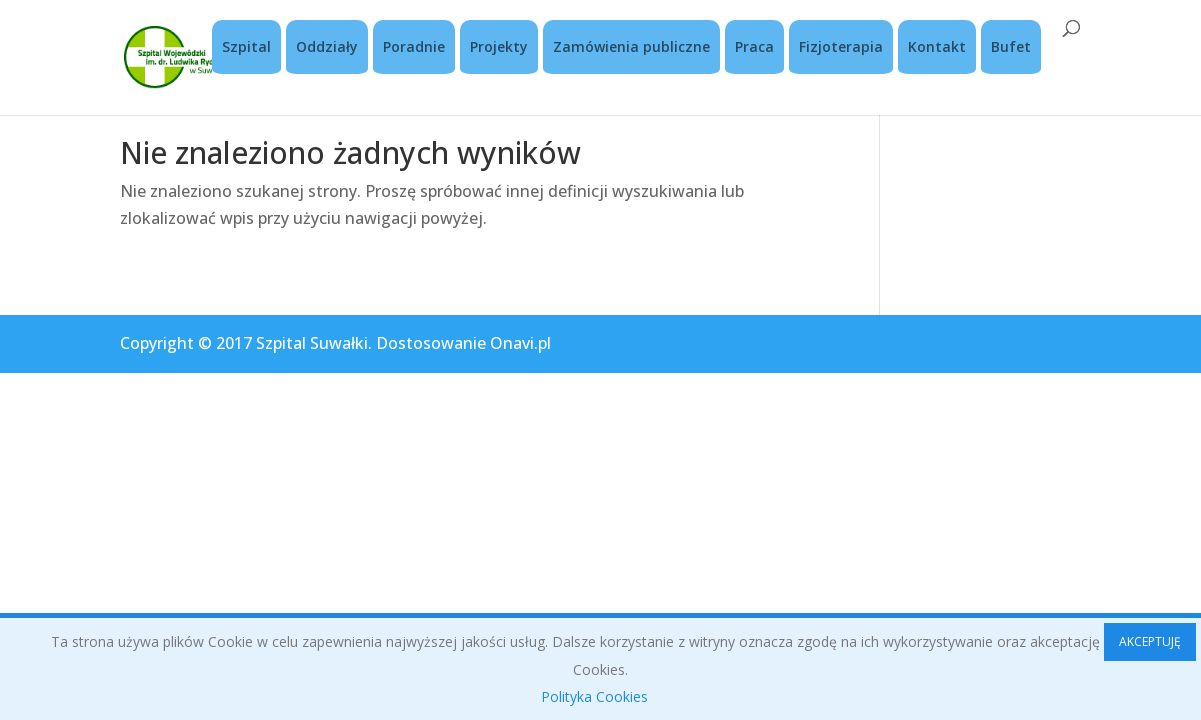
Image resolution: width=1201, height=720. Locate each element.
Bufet (1011, 46)
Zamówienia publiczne (631, 46)
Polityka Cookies (594, 696)
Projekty (499, 46)
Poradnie (414, 46)
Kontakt (937, 46)
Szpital (246, 46)
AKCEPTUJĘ (1150, 641)
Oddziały (327, 46)
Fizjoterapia (841, 46)
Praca (754, 46)
